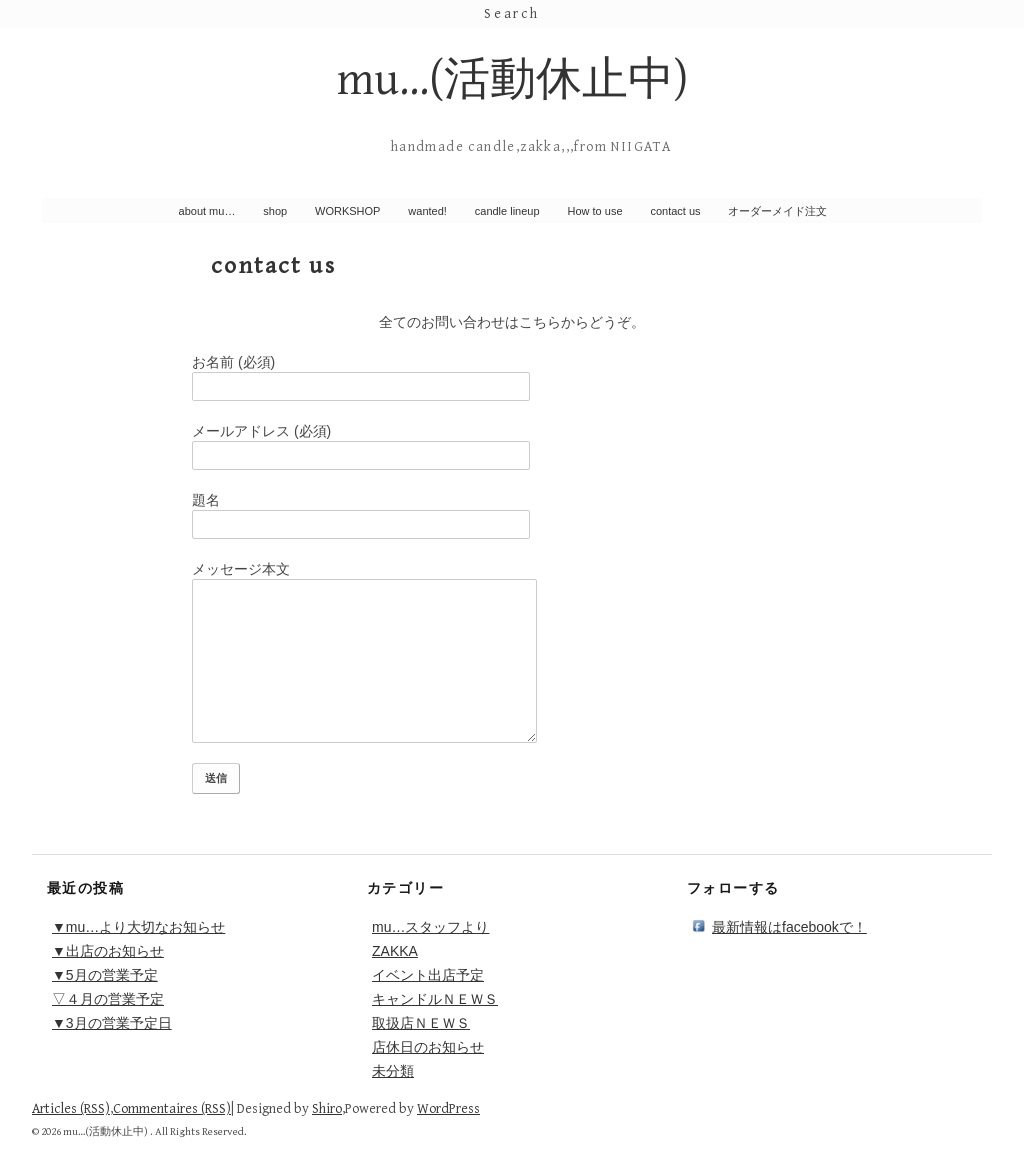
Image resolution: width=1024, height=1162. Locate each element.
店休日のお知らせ (428, 1047)
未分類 (393, 1071)
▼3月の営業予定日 (112, 1023)
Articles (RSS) (71, 1109)
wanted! (427, 211)
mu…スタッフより (430, 927)
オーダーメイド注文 (777, 211)
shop (275, 211)
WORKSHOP (347, 211)
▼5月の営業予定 (105, 975)
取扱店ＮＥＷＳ (421, 1023)
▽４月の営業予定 (108, 999)
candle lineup (507, 211)
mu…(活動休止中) (512, 80)
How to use (595, 211)
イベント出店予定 (428, 975)
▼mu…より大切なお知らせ (138, 927)
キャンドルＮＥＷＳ (435, 999)
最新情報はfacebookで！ (789, 927)
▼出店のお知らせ (108, 951)
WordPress (448, 1109)
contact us (675, 211)
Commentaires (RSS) (172, 1109)
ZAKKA (395, 951)
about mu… (207, 211)
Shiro (327, 1109)
